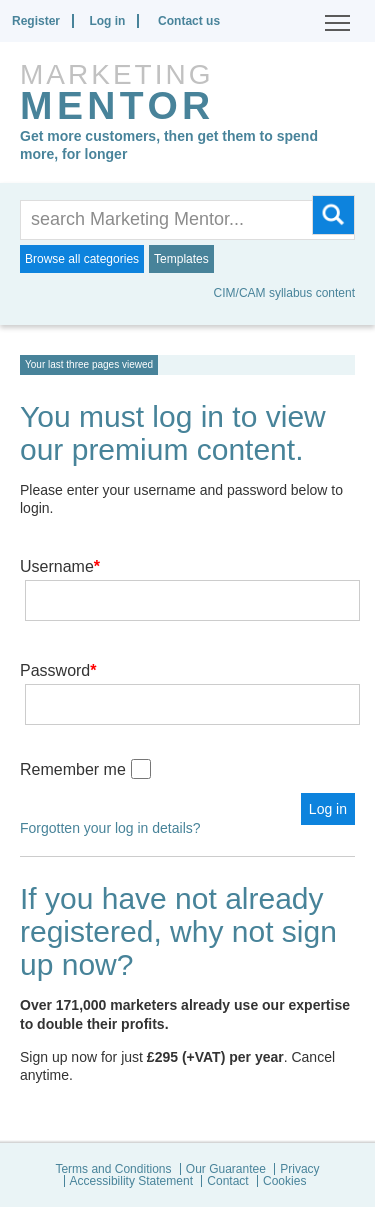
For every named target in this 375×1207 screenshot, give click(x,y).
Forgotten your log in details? (110, 828)
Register (36, 21)
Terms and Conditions (113, 1169)
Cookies (284, 1181)
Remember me (73, 769)
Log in (107, 21)
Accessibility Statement (131, 1181)
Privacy (299, 1169)
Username (60, 566)
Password (58, 670)
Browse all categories (82, 259)
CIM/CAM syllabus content (284, 293)
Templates (181, 259)
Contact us (189, 21)
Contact (227, 1181)
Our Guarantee (226, 1169)
